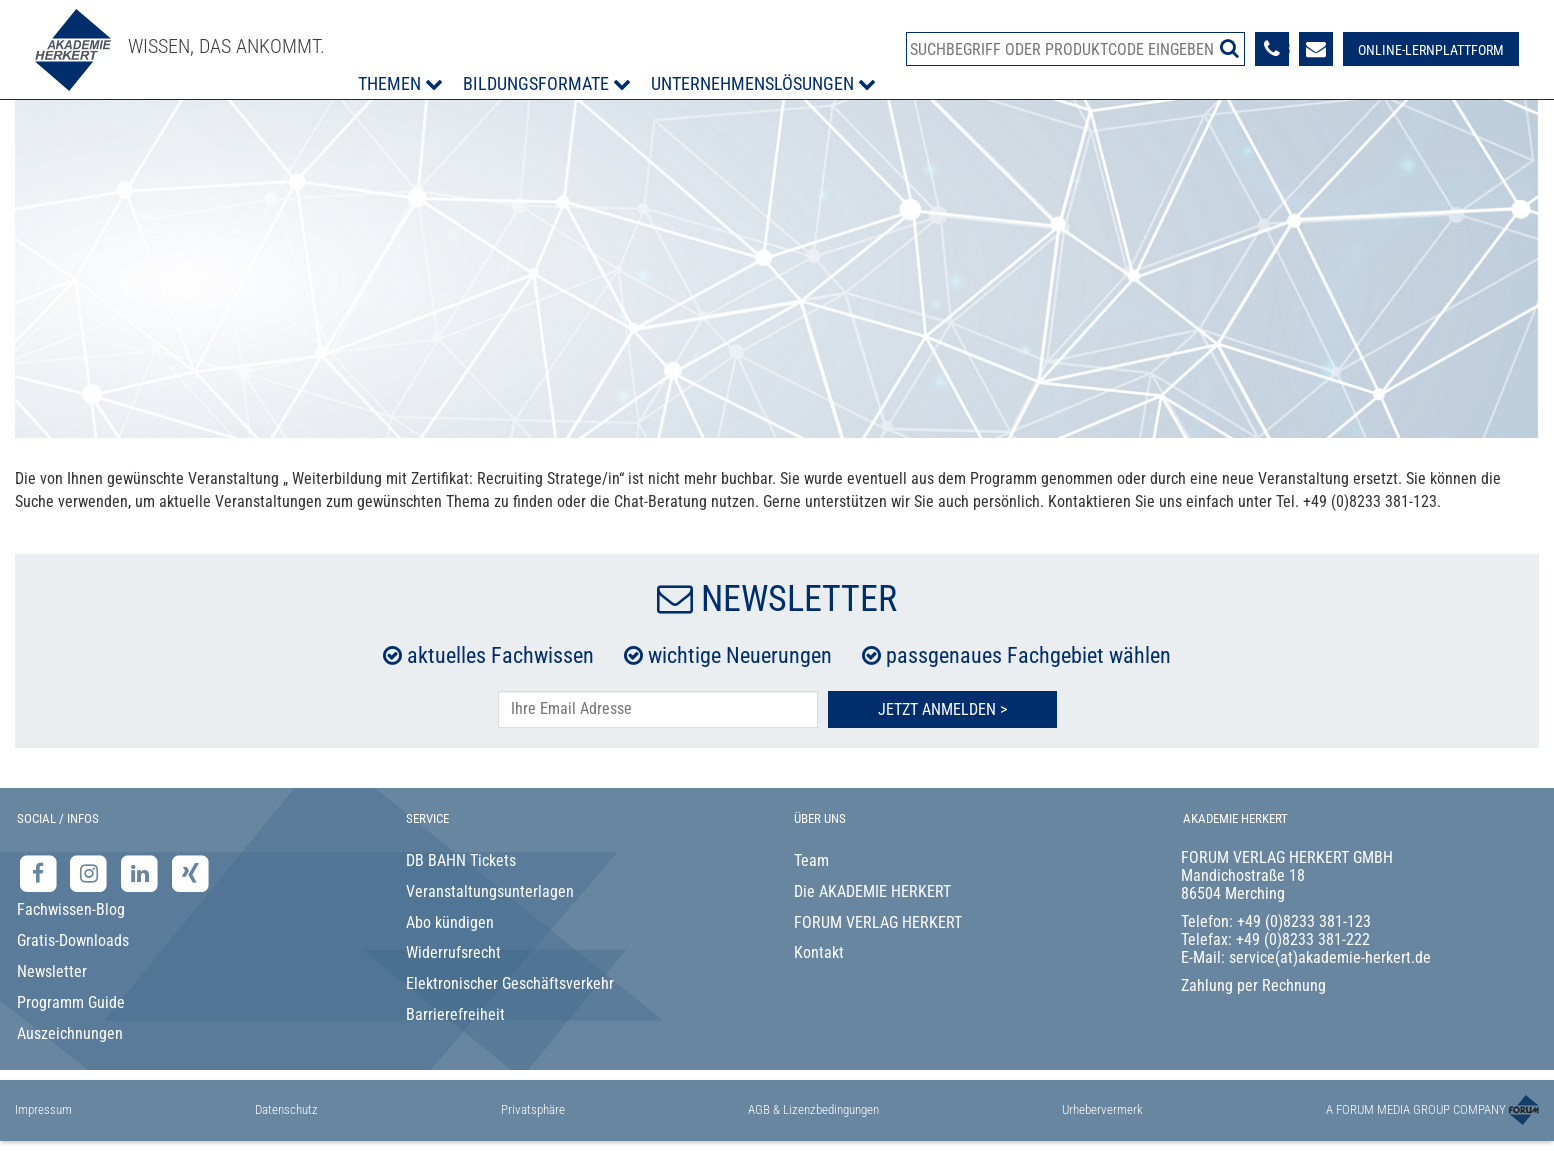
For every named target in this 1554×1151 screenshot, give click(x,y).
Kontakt (819, 952)
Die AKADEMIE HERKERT (872, 891)
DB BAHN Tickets (461, 860)
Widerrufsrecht (453, 952)
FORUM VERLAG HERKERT (878, 922)
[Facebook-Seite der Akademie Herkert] (40, 872)
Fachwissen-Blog (71, 909)
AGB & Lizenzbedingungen (813, 1109)
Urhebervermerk (1102, 1109)
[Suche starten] (1229, 48)
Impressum (43, 1109)
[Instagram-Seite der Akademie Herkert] (91, 872)
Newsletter (52, 971)
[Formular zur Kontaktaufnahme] (1316, 49)
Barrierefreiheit (455, 1014)
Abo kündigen (450, 922)
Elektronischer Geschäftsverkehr (510, 983)
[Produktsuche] (1075, 49)
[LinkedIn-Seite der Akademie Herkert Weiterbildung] (141, 872)
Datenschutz (286, 1109)
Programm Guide (71, 1002)
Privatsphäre (533, 1109)
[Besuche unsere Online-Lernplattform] (1431, 49)
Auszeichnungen (70, 1033)
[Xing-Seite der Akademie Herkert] (190, 872)
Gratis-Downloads (73, 940)
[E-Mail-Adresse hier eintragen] (658, 709)
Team (811, 860)
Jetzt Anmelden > (942, 709)
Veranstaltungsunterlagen (490, 891)
